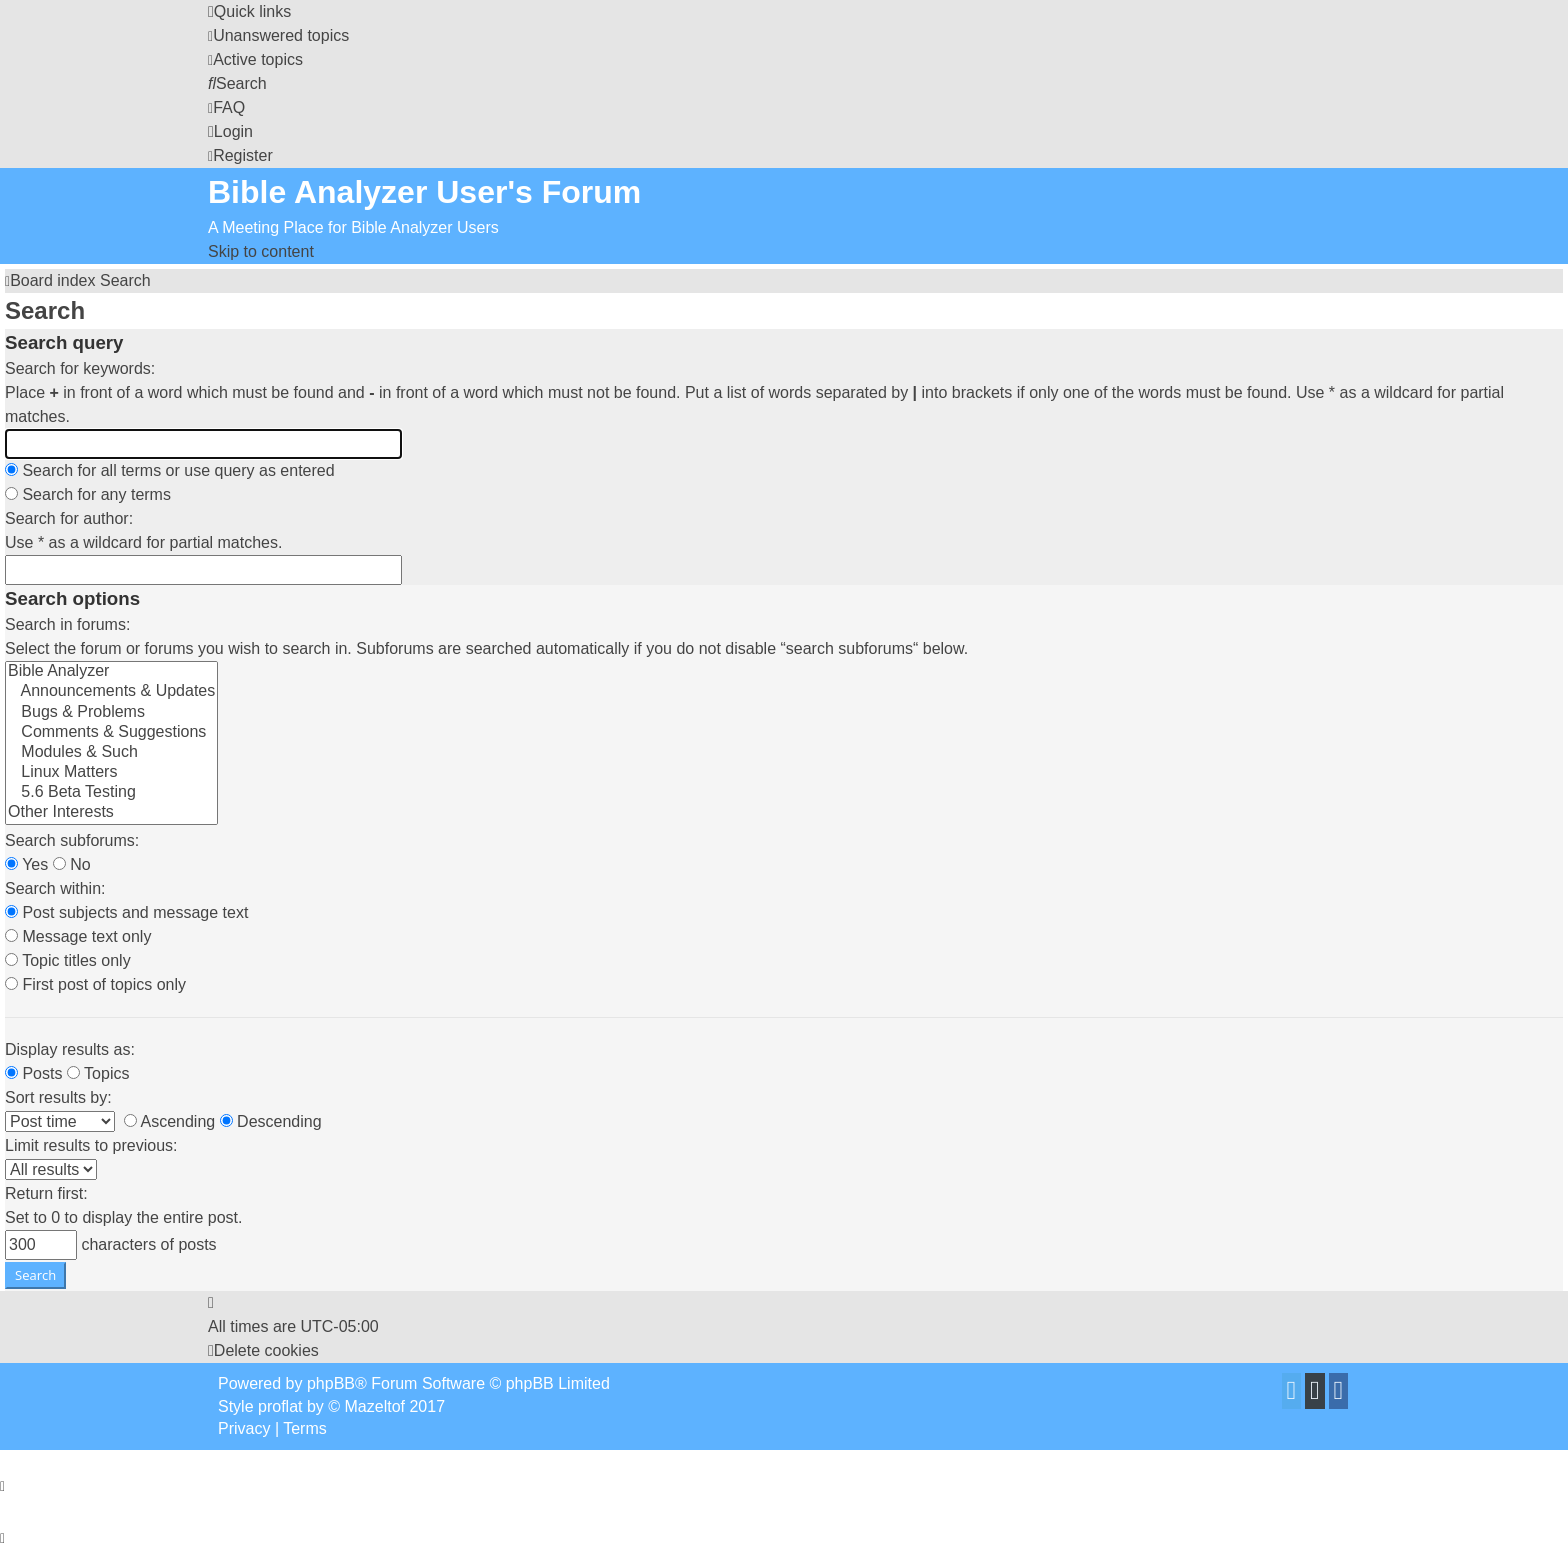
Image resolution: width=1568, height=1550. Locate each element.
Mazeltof (375, 1406)
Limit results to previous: (91, 1145)
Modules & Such (111, 753)
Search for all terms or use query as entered (170, 470)
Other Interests (111, 813)
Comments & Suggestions (111, 733)
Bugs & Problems (111, 713)
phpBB (331, 1383)
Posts (33, 1073)
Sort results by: (58, 1097)
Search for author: (69, 518)
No (72, 864)
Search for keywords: (80, 368)
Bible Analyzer (111, 672)
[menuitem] (278, 35)
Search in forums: (67, 624)
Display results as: (70, 1049)
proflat (280, 1406)
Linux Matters (111, 773)
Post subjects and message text (126, 912)
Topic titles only (68, 960)
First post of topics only (95, 984)
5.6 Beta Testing (111, 793)
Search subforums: (72, 840)
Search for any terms (88, 494)
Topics (98, 1073)
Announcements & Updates (111, 692)
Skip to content (261, 251)
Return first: (46, 1193)
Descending (271, 1121)
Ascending (169, 1121)
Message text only (78, 936)
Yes (26, 864)
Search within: (55, 888)
